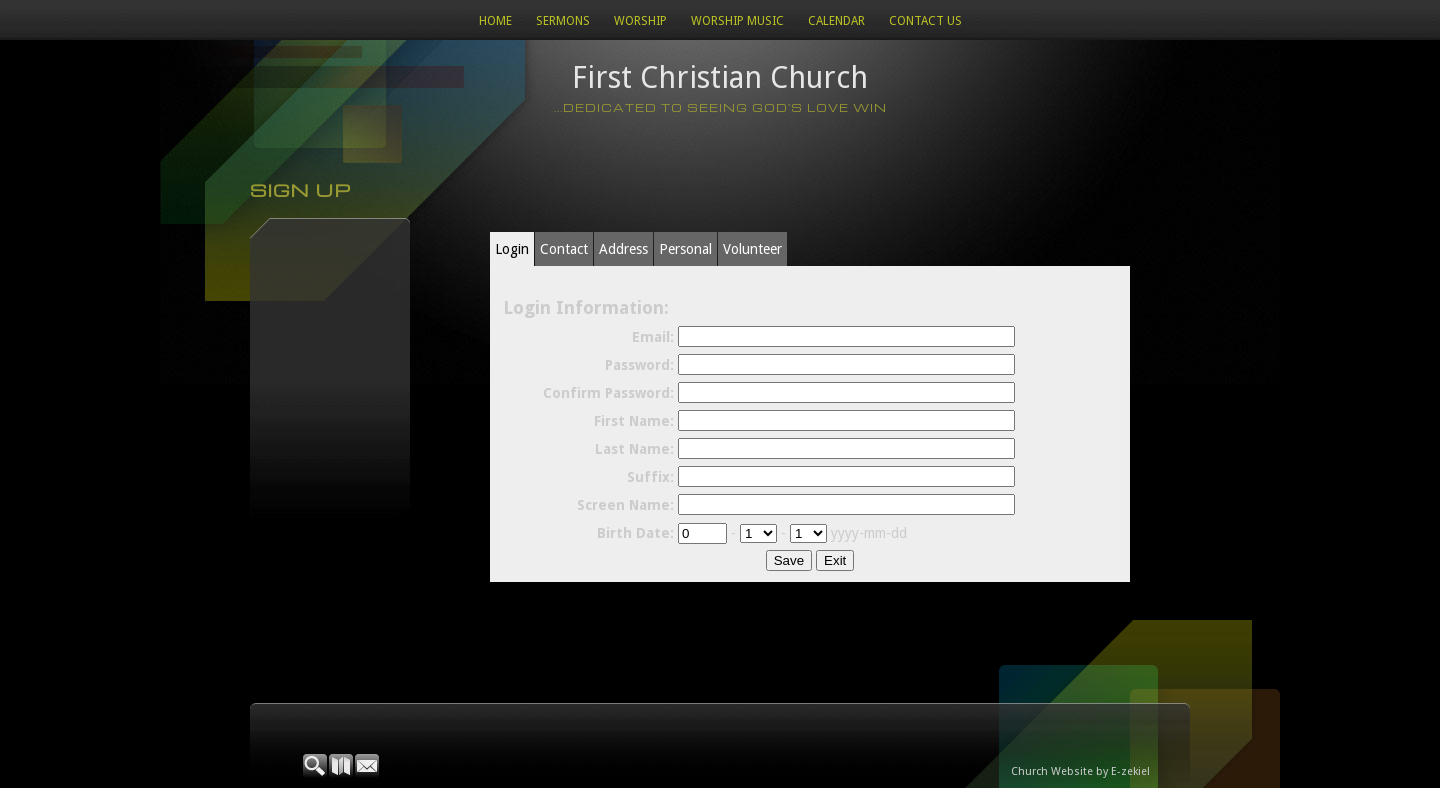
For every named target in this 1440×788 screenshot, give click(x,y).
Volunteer (752, 249)
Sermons (563, 21)
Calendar (836, 21)
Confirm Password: (608, 393)
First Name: (634, 421)
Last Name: (634, 449)
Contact (564, 249)
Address (623, 249)
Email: (653, 337)
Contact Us (925, 21)
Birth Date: (635, 533)
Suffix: (650, 477)
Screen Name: (625, 505)
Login (512, 249)
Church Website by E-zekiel (1080, 771)
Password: (639, 365)
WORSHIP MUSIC (737, 21)
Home (495, 21)
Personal (685, 249)
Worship (640, 21)
